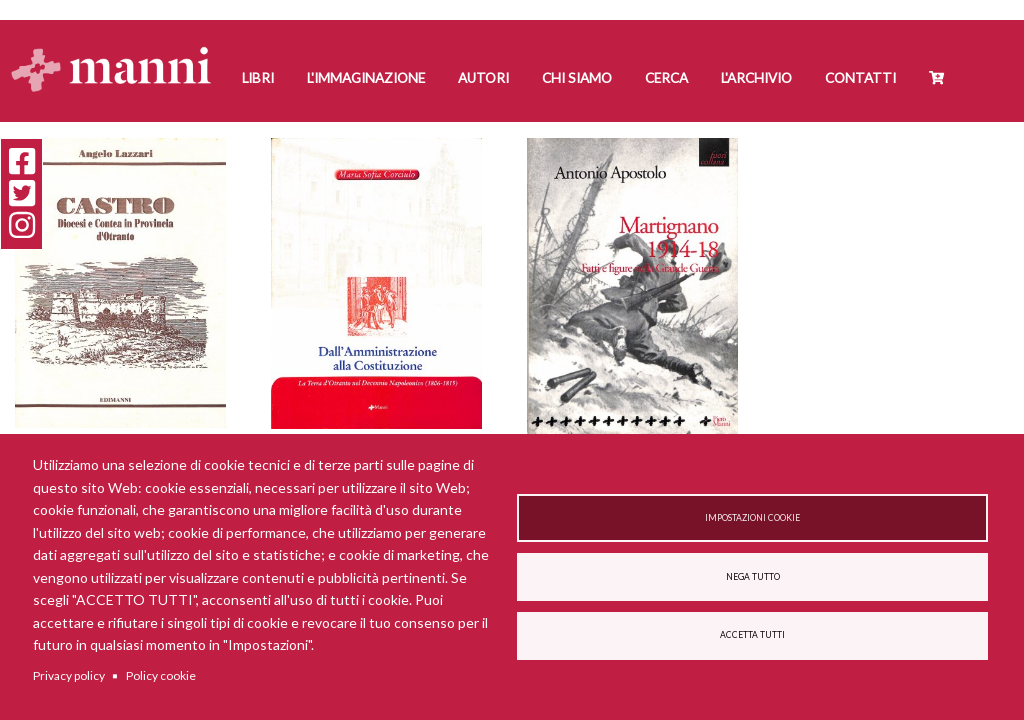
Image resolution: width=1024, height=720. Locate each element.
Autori (483, 78)
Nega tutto (753, 577)
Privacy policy (69, 675)
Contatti (860, 78)
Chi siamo (577, 78)
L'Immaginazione (366, 78)
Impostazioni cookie (752, 518)
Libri (258, 78)
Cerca (666, 78)
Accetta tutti (752, 635)
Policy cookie (161, 675)
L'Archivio (756, 78)
